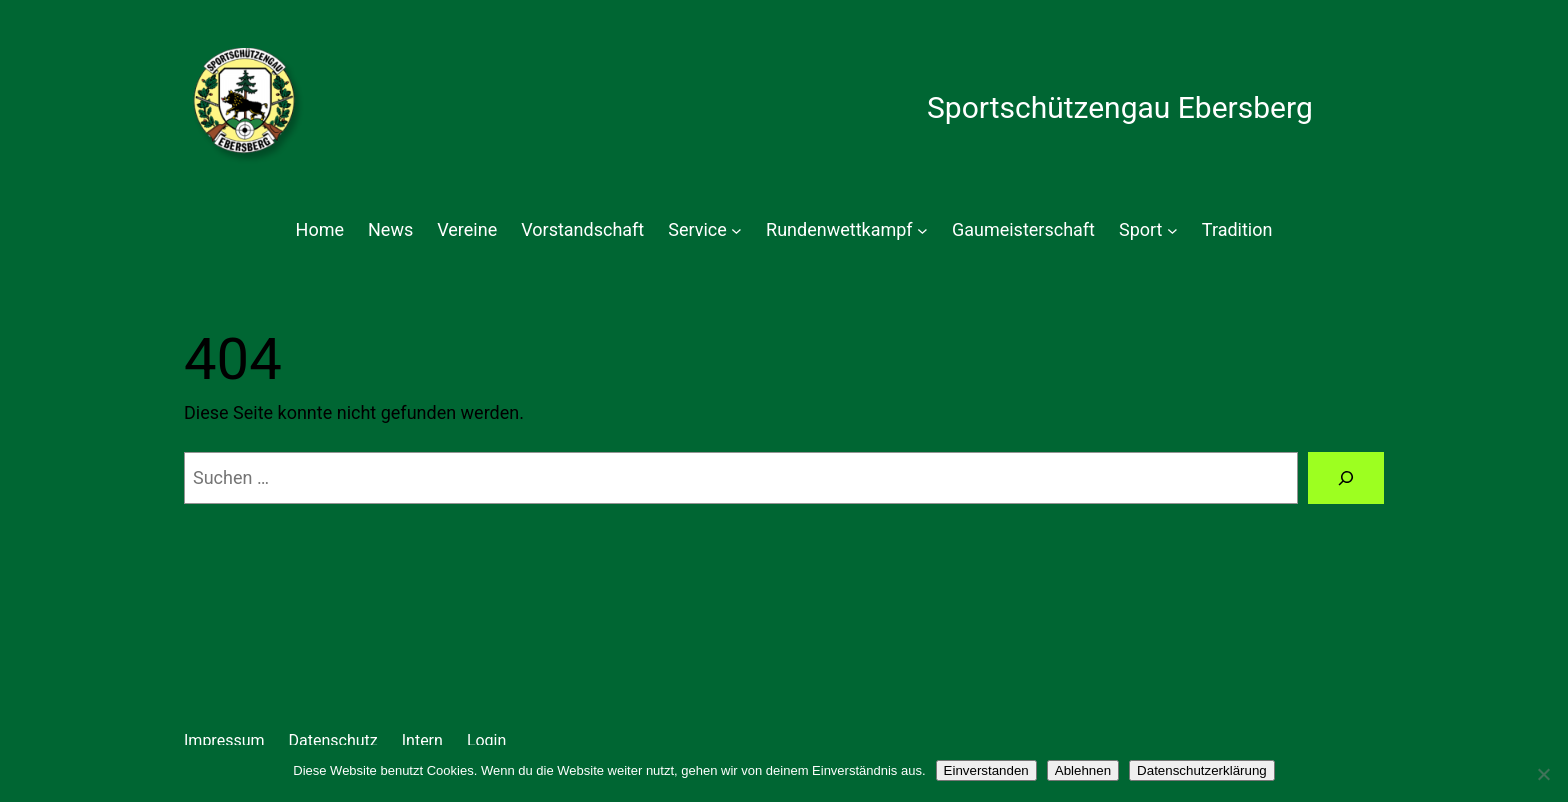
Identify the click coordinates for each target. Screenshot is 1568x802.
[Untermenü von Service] (736, 230)
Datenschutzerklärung (1202, 770)
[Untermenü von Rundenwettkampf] (922, 230)
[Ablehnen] (1543, 774)
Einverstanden (986, 770)
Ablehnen (1083, 770)
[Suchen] (1346, 478)
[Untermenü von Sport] (1172, 230)
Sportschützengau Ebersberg (1120, 107)
